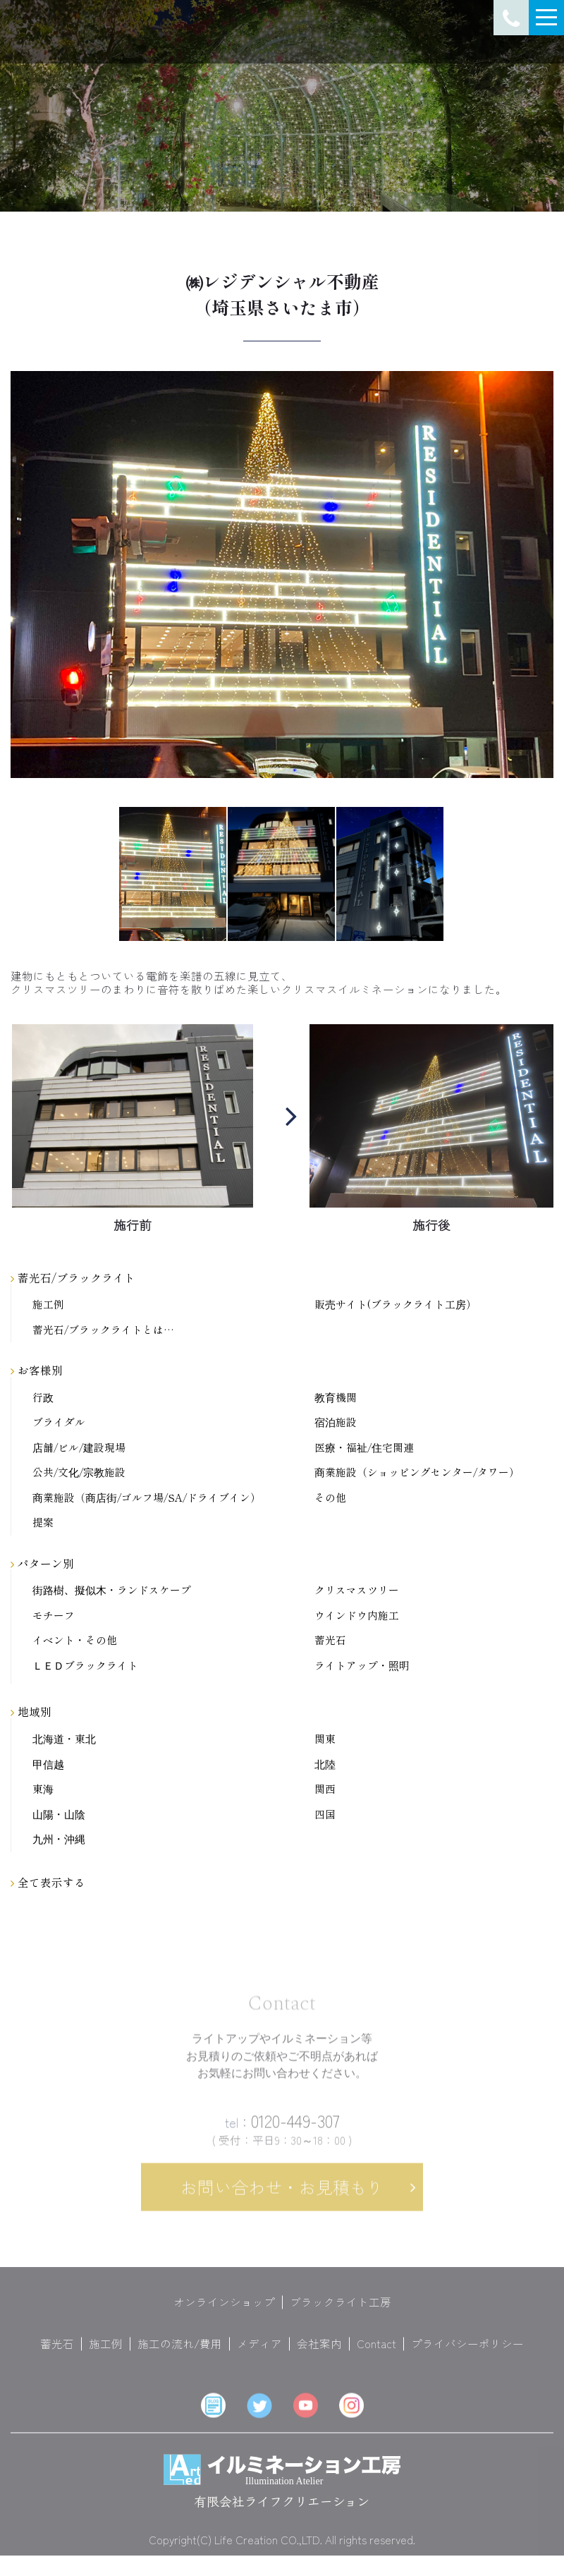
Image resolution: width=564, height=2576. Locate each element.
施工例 (48, 1304)
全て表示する (48, 1882)
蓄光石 (330, 1640)
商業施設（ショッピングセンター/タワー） (417, 1472)
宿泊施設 (335, 1422)
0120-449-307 (282, 2130)
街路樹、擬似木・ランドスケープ (111, 1590)
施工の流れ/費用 (179, 2354)
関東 (325, 1739)
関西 (325, 1789)
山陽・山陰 (58, 1814)
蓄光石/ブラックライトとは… (103, 1330)
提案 (43, 1522)
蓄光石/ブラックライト (73, 1277)
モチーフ (53, 1615)
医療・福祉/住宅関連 (364, 1447)
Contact (376, 2354)
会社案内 (319, 2354)
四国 (325, 1814)
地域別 (31, 1711)
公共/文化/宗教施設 (78, 1472)
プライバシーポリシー (467, 2354)
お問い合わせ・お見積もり (282, 2197)
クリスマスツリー (356, 1590)
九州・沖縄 (58, 1839)
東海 (43, 1789)
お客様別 (37, 1370)
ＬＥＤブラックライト (85, 1665)
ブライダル (58, 1422)
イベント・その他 (74, 1640)
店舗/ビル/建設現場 (78, 1447)
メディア (259, 2354)
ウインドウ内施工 (356, 1615)
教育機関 (335, 1397)
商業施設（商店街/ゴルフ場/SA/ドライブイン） (146, 1498)
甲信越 (48, 1764)
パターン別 (42, 1563)
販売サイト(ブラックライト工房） (395, 1304)
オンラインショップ (224, 2312)
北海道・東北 (64, 1739)
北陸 (325, 1764)
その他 (330, 1498)
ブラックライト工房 (340, 2312)
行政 (43, 1397)
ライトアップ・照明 (362, 1665)
